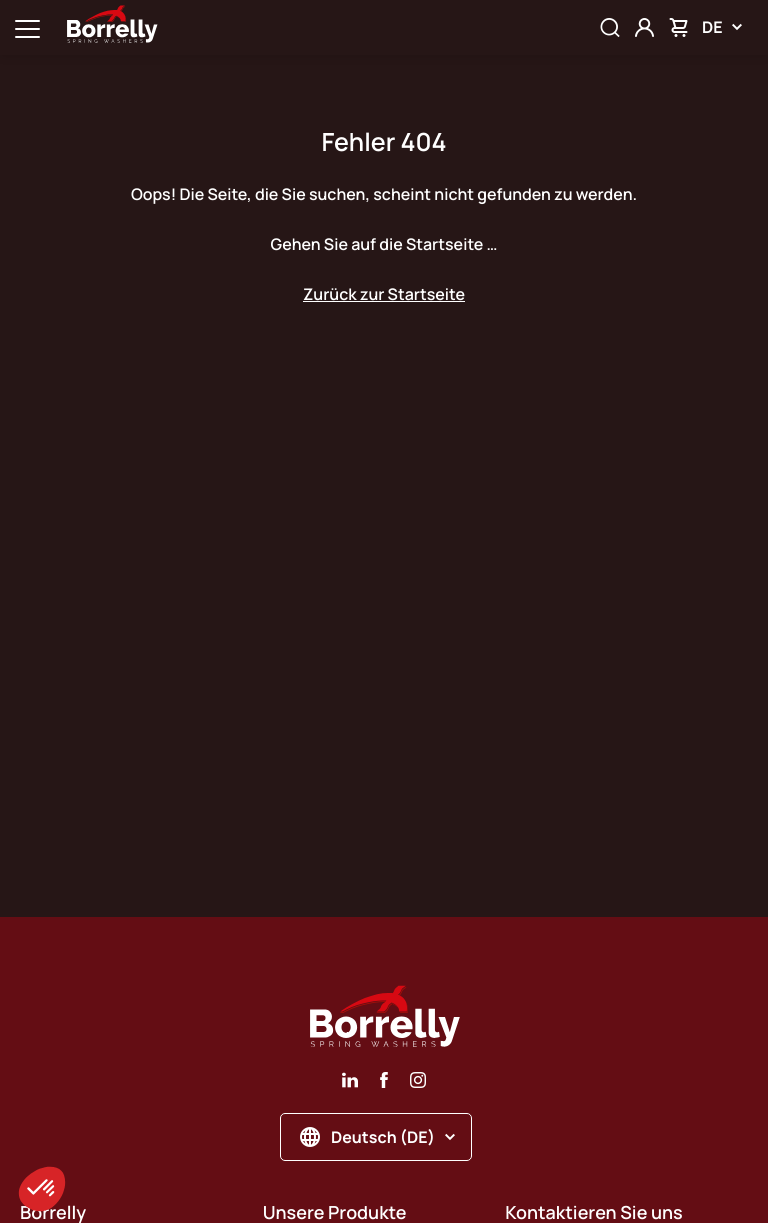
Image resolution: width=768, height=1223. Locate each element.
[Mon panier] (678, 27)
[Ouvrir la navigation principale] (27, 27)
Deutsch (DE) (377, 1137)
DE (722, 27)
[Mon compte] (644, 27)
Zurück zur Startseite (384, 294)
